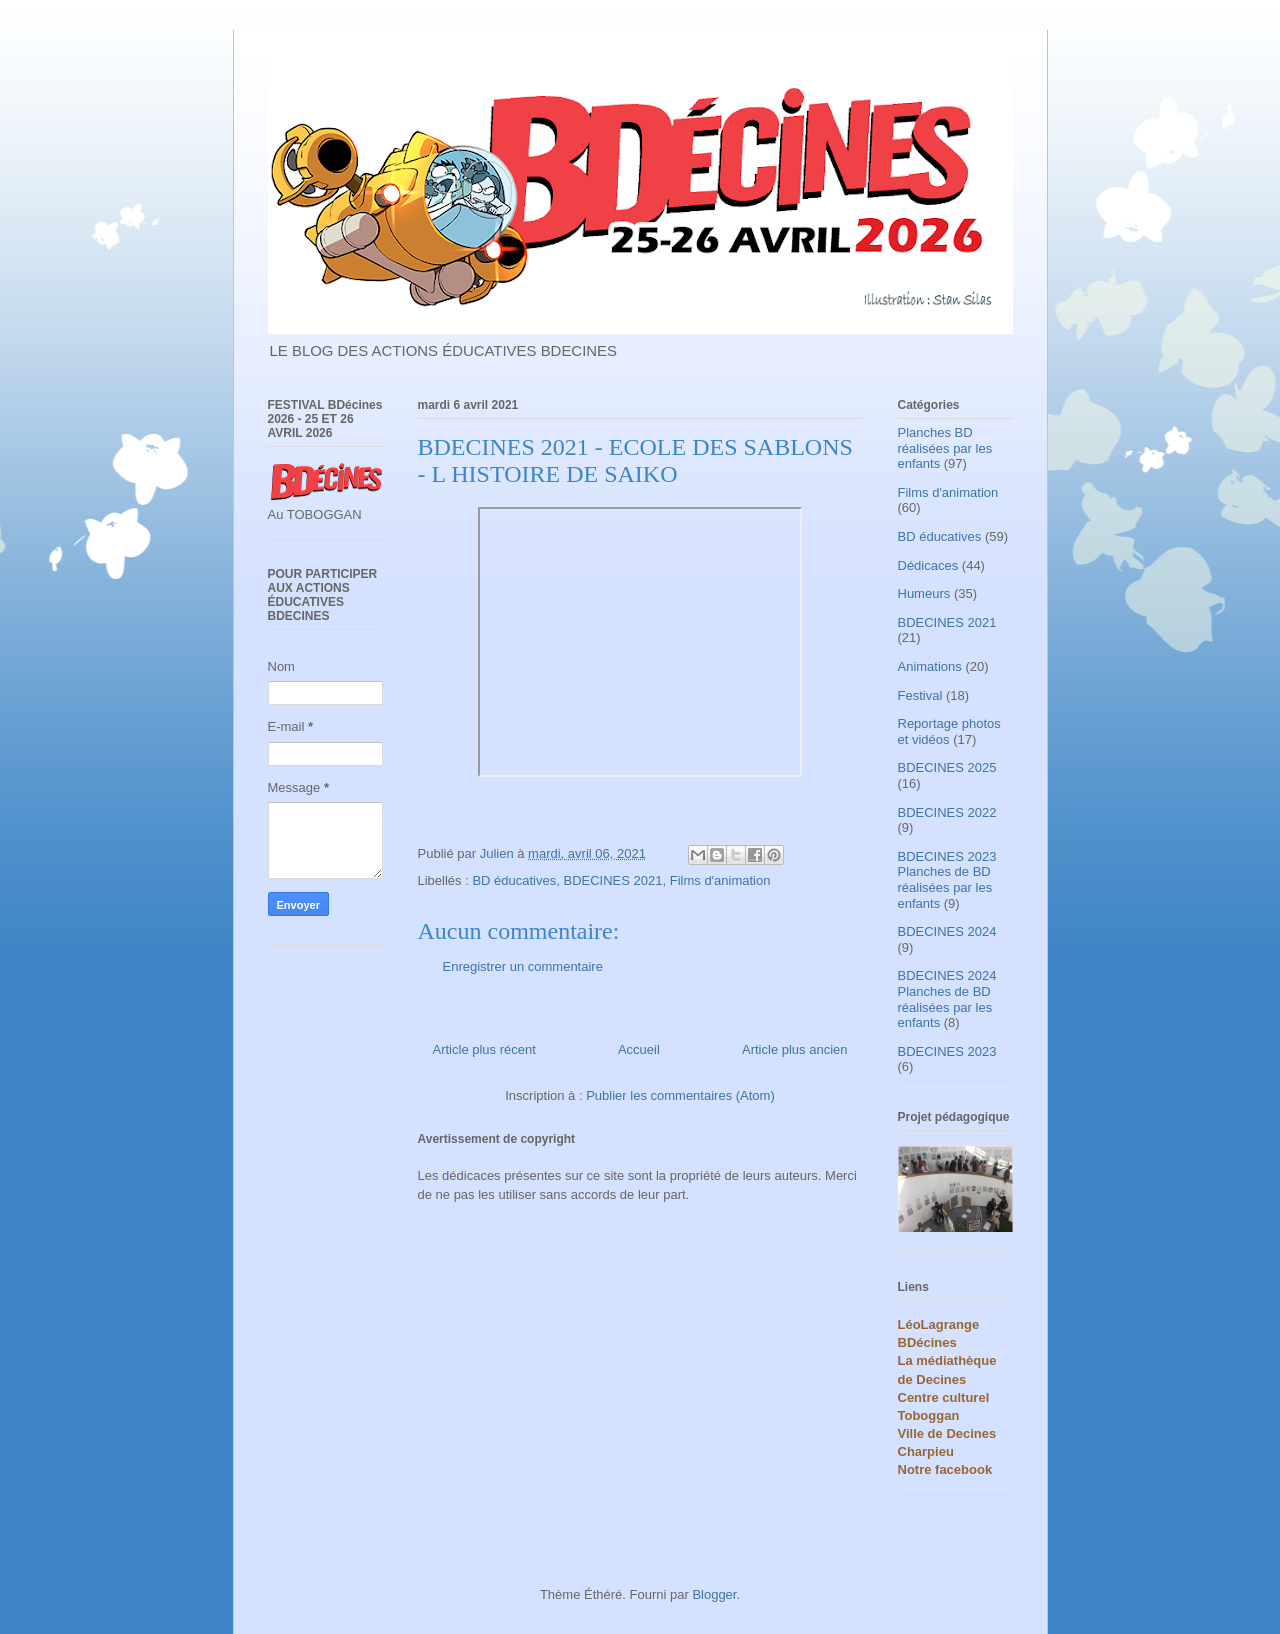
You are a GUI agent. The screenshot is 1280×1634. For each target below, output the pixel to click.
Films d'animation (720, 880)
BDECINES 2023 (947, 1051)
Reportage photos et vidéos (949, 731)
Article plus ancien (795, 1049)
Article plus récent (484, 1049)
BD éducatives (514, 880)
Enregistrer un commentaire (523, 966)
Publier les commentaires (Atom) (680, 1095)
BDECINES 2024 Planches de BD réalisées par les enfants (947, 999)
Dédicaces (928, 565)
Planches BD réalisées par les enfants (945, 448)
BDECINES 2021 (612, 880)
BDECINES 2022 (947, 812)
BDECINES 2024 (947, 931)
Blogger (714, 1594)
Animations (930, 666)
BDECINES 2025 (947, 767)
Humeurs (924, 593)
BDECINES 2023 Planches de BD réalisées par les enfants (947, 880)
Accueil (639, 1049)
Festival (920, 695)
